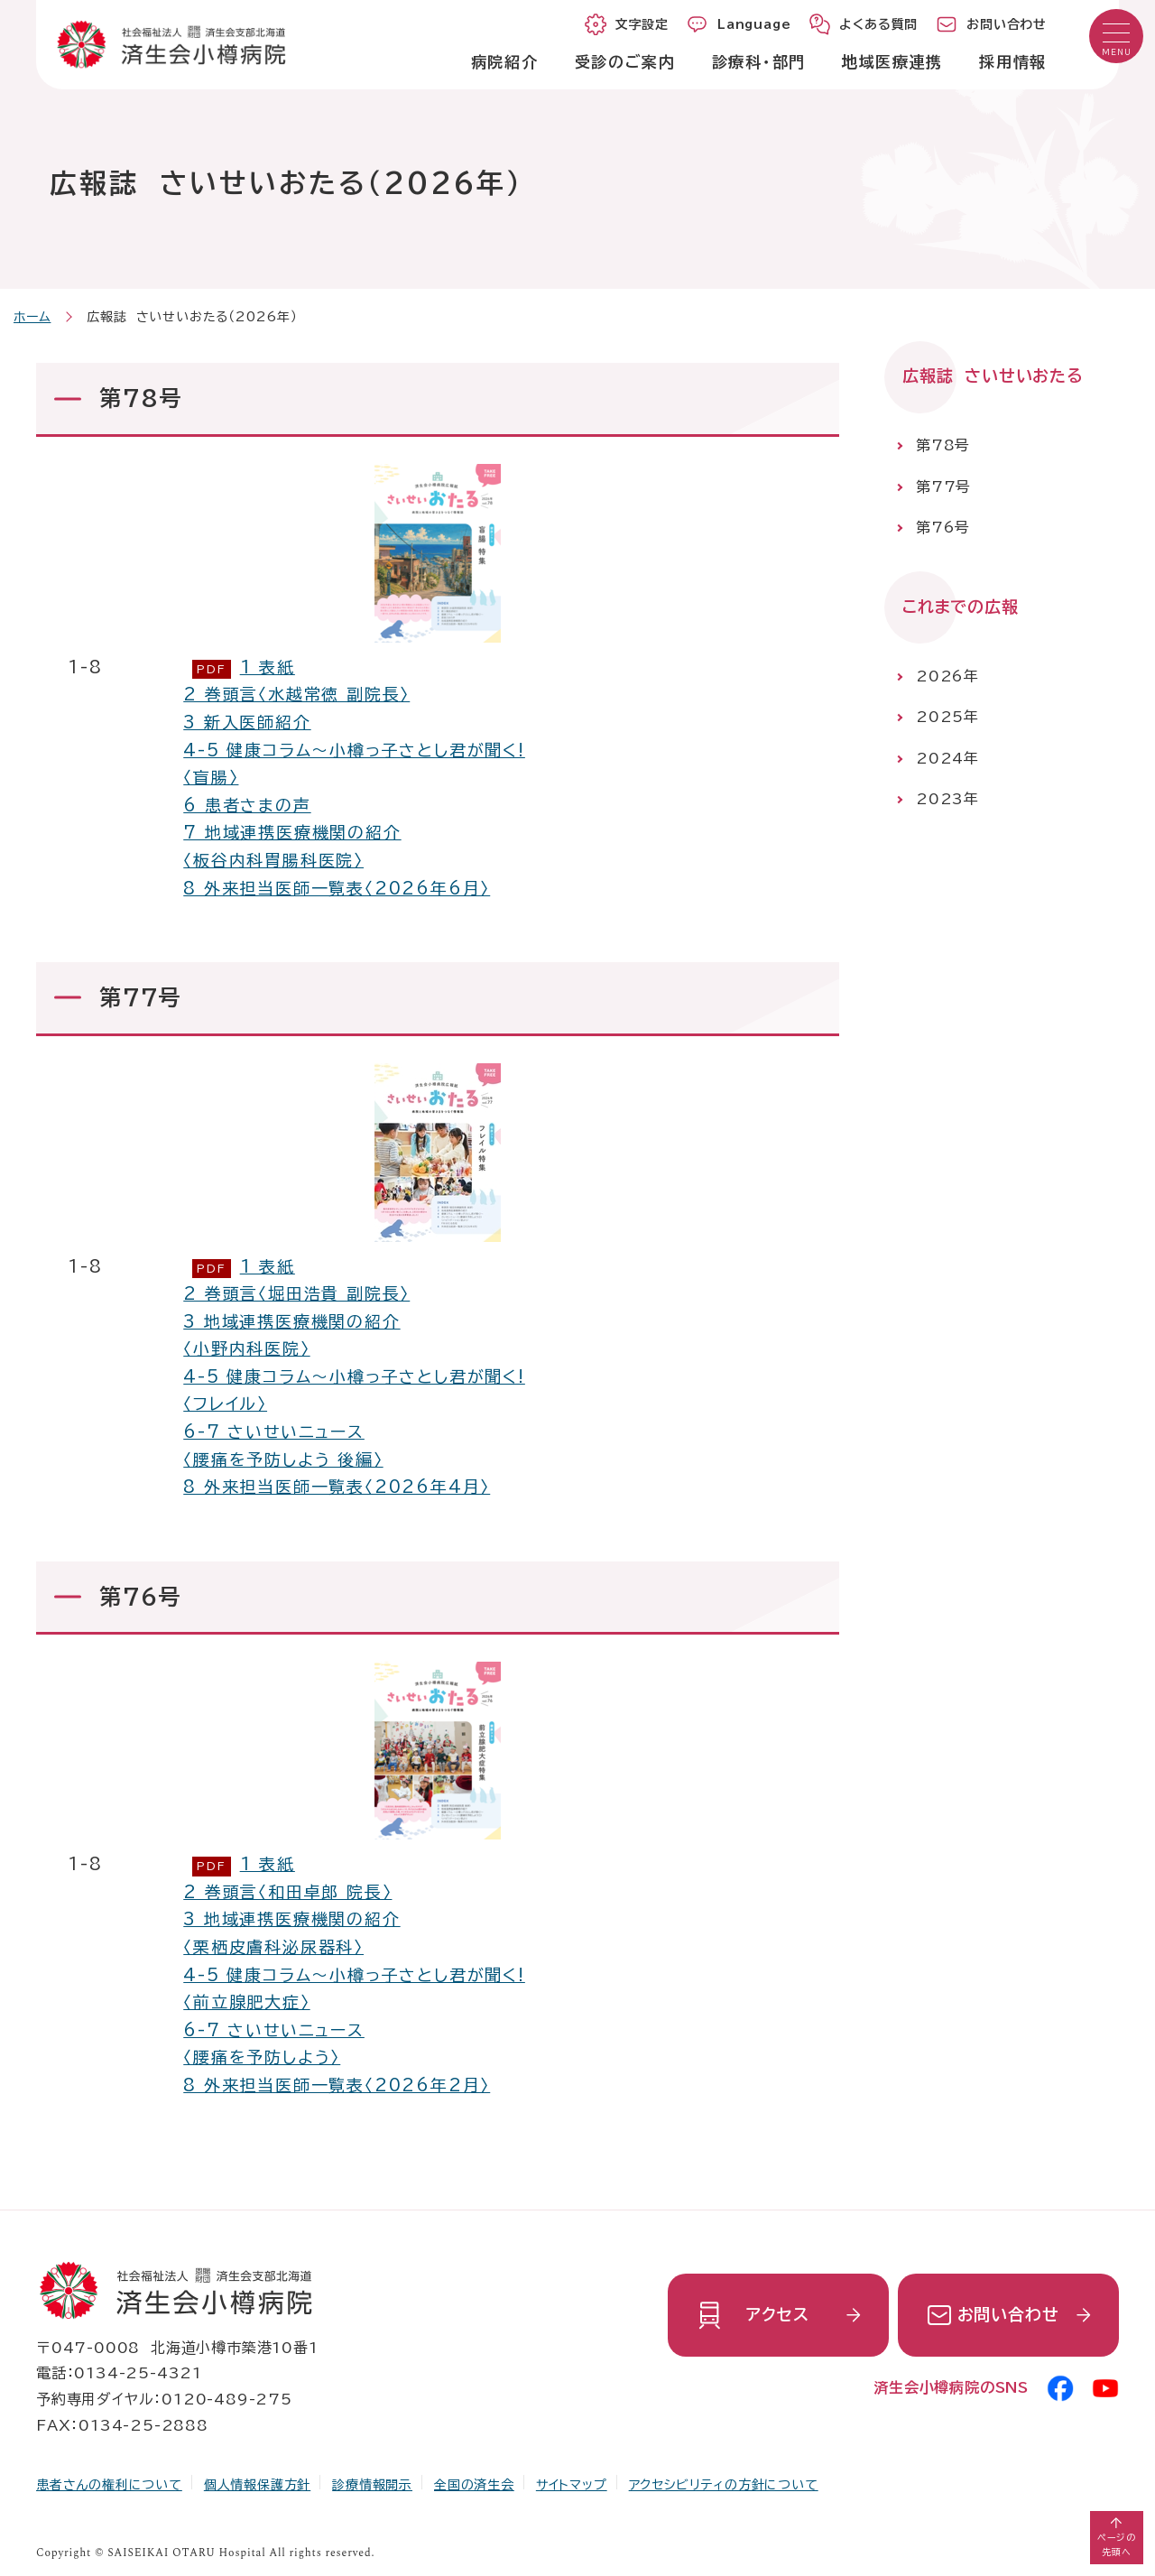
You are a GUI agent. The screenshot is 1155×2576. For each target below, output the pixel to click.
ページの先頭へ (1116, 2544)
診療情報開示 (372, 2485)
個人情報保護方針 (257, 2485)
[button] (1116, 36)
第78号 (943, 445)
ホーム (32, 316)
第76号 (943, 527)
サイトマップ (571, 2485)
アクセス (777, 2314)
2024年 (947, 758)
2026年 (947, 676)
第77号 (943, 486)
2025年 (947, 716)
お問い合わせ (1008, 2314)
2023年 (947, 799)
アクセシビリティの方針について (723, 2485)
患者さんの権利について (109, 2485)
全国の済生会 (474, 2485)
